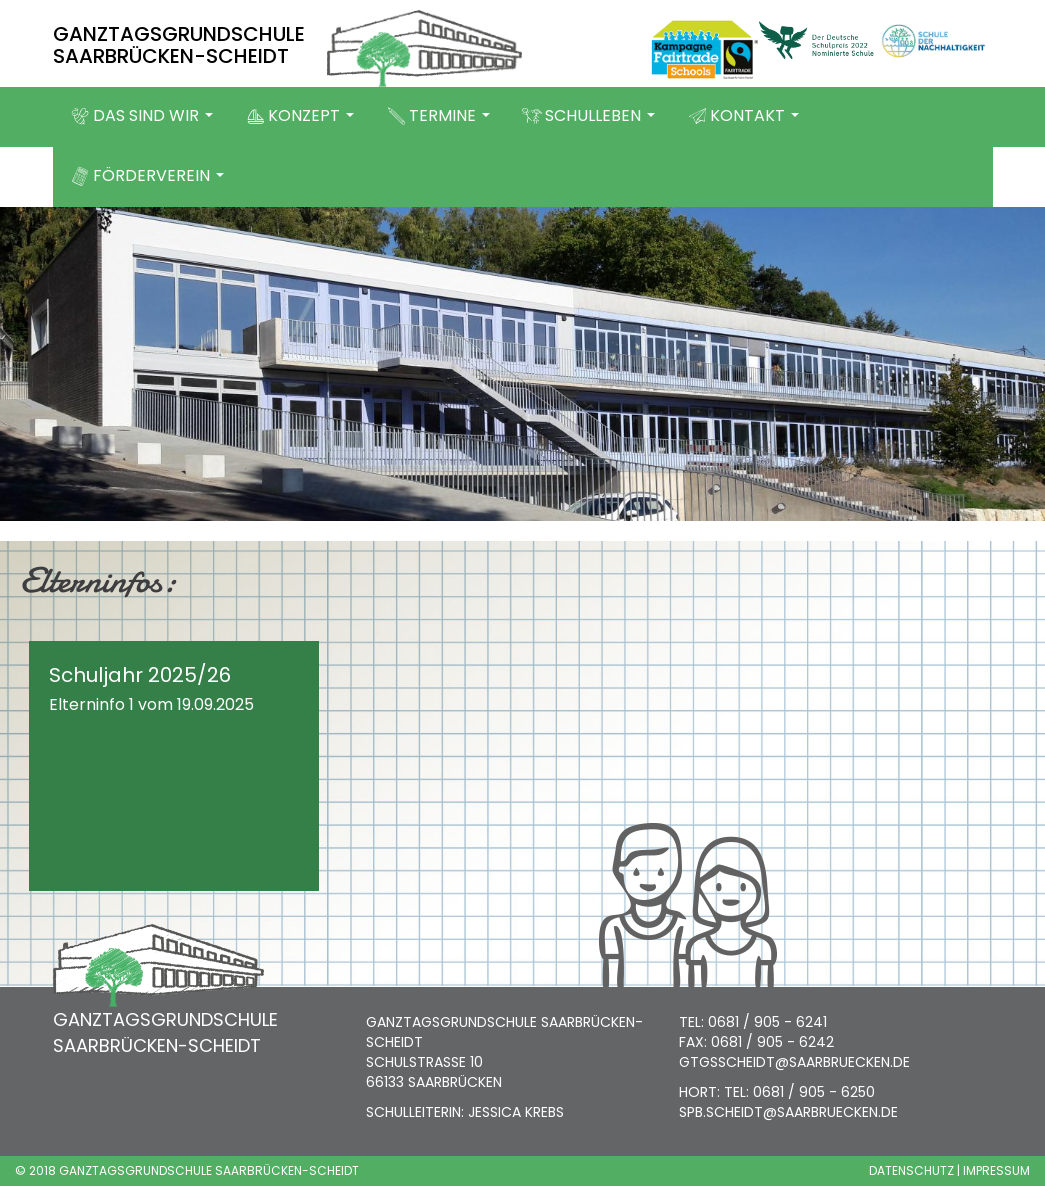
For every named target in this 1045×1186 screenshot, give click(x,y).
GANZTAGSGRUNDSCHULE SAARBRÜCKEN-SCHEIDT (179, 45)
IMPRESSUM (996, 1170)
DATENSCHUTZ (911, 1170)
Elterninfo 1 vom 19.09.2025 (151, 704)
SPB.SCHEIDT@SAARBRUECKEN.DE (788, 1112)
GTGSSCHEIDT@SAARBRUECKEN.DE (794, 1062)
